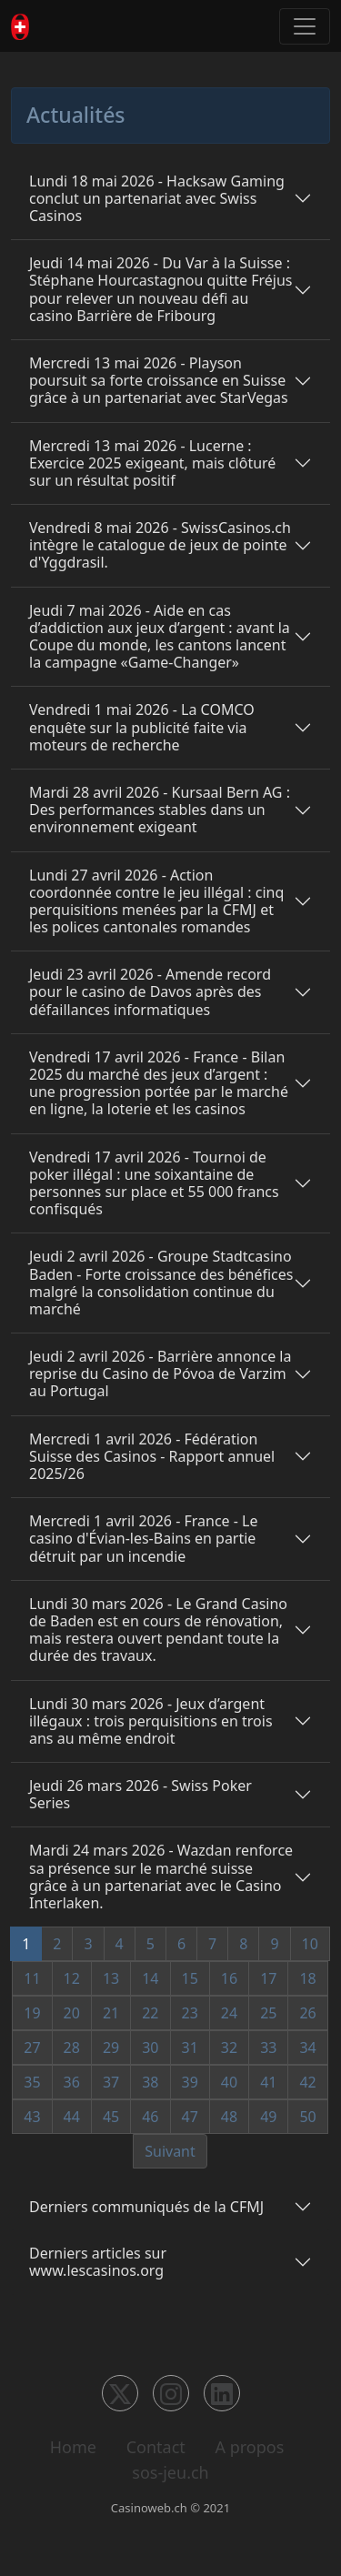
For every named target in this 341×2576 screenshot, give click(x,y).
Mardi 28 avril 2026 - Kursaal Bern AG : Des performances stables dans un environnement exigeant (159, 809)
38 (150, 2082)
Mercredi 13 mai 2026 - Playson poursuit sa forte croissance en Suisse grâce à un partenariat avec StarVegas (158, 380)
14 (150, 1978)
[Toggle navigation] (304, 26)
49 (268, 2117)
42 (307, 2082)
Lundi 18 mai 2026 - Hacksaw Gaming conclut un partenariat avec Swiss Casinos (157, 198)
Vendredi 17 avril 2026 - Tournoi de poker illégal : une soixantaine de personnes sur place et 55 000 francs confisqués (154, 1183)
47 (190, 2117)
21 (111, 2013)
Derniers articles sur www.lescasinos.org (97, 2261)
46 (150, 2117)
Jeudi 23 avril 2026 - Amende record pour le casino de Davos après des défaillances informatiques (150, 991)
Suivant (170, 2151)
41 (268, 2082)
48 (229, 2117)
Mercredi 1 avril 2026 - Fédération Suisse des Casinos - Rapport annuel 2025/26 (152, 1456)
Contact (156, 2447)
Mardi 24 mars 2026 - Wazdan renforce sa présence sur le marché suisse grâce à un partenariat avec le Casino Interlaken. (161, 1876)
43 (32, 2117)
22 (150, 2013)
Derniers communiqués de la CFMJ (146, 2207)
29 (111, 2048)
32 (229, 2048)
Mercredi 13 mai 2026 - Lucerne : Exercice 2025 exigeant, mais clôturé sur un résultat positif (152, 463)
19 (32, 2013)
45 (111, 2117)
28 (72, 2048)
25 (268, 2013)
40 (229, 2082)
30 (150, 2048)
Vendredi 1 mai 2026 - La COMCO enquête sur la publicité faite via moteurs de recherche (142, 726)
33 (268, 2048)
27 (32, 2048)
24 (229, 2013)
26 (307, 2013)
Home (73, 2447)
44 (72, 2117)
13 (111, 1978)
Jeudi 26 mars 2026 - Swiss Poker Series (140, 1794)
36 (72, 2082)
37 (111, 2082)
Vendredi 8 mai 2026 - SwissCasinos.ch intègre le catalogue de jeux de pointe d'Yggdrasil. (160, 545)
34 (307, 2048)
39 (190, 2082)
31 (190, 2048)
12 (72, 1978)
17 (268, 1978)
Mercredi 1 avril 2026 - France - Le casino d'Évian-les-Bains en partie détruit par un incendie (143, 1538)
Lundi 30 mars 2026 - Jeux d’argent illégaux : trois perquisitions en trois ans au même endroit (151, 1721)
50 (307, 2117)
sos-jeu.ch (170, 2472)
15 (190, 1978)
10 (310, 1944)
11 (32, 1978)
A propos (249, 2447)
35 (32, 2082)
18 (307, 1978)
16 (229, 1978)
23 (190, 2013)
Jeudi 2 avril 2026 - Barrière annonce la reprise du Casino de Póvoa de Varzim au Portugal (160, 1373)
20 (72, 2013)
